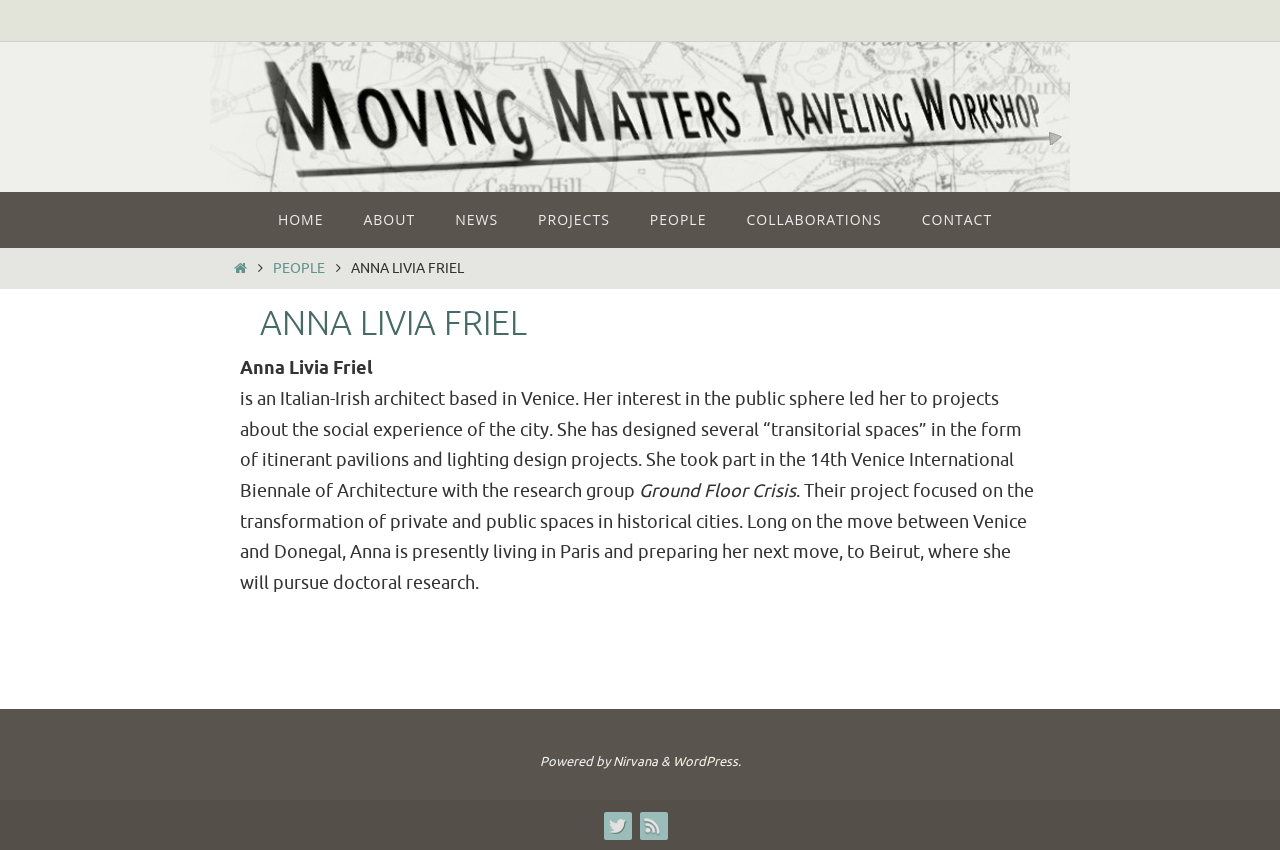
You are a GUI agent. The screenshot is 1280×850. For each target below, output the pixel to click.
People (299, 268)
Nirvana (635, 761)
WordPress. (707, 761)
